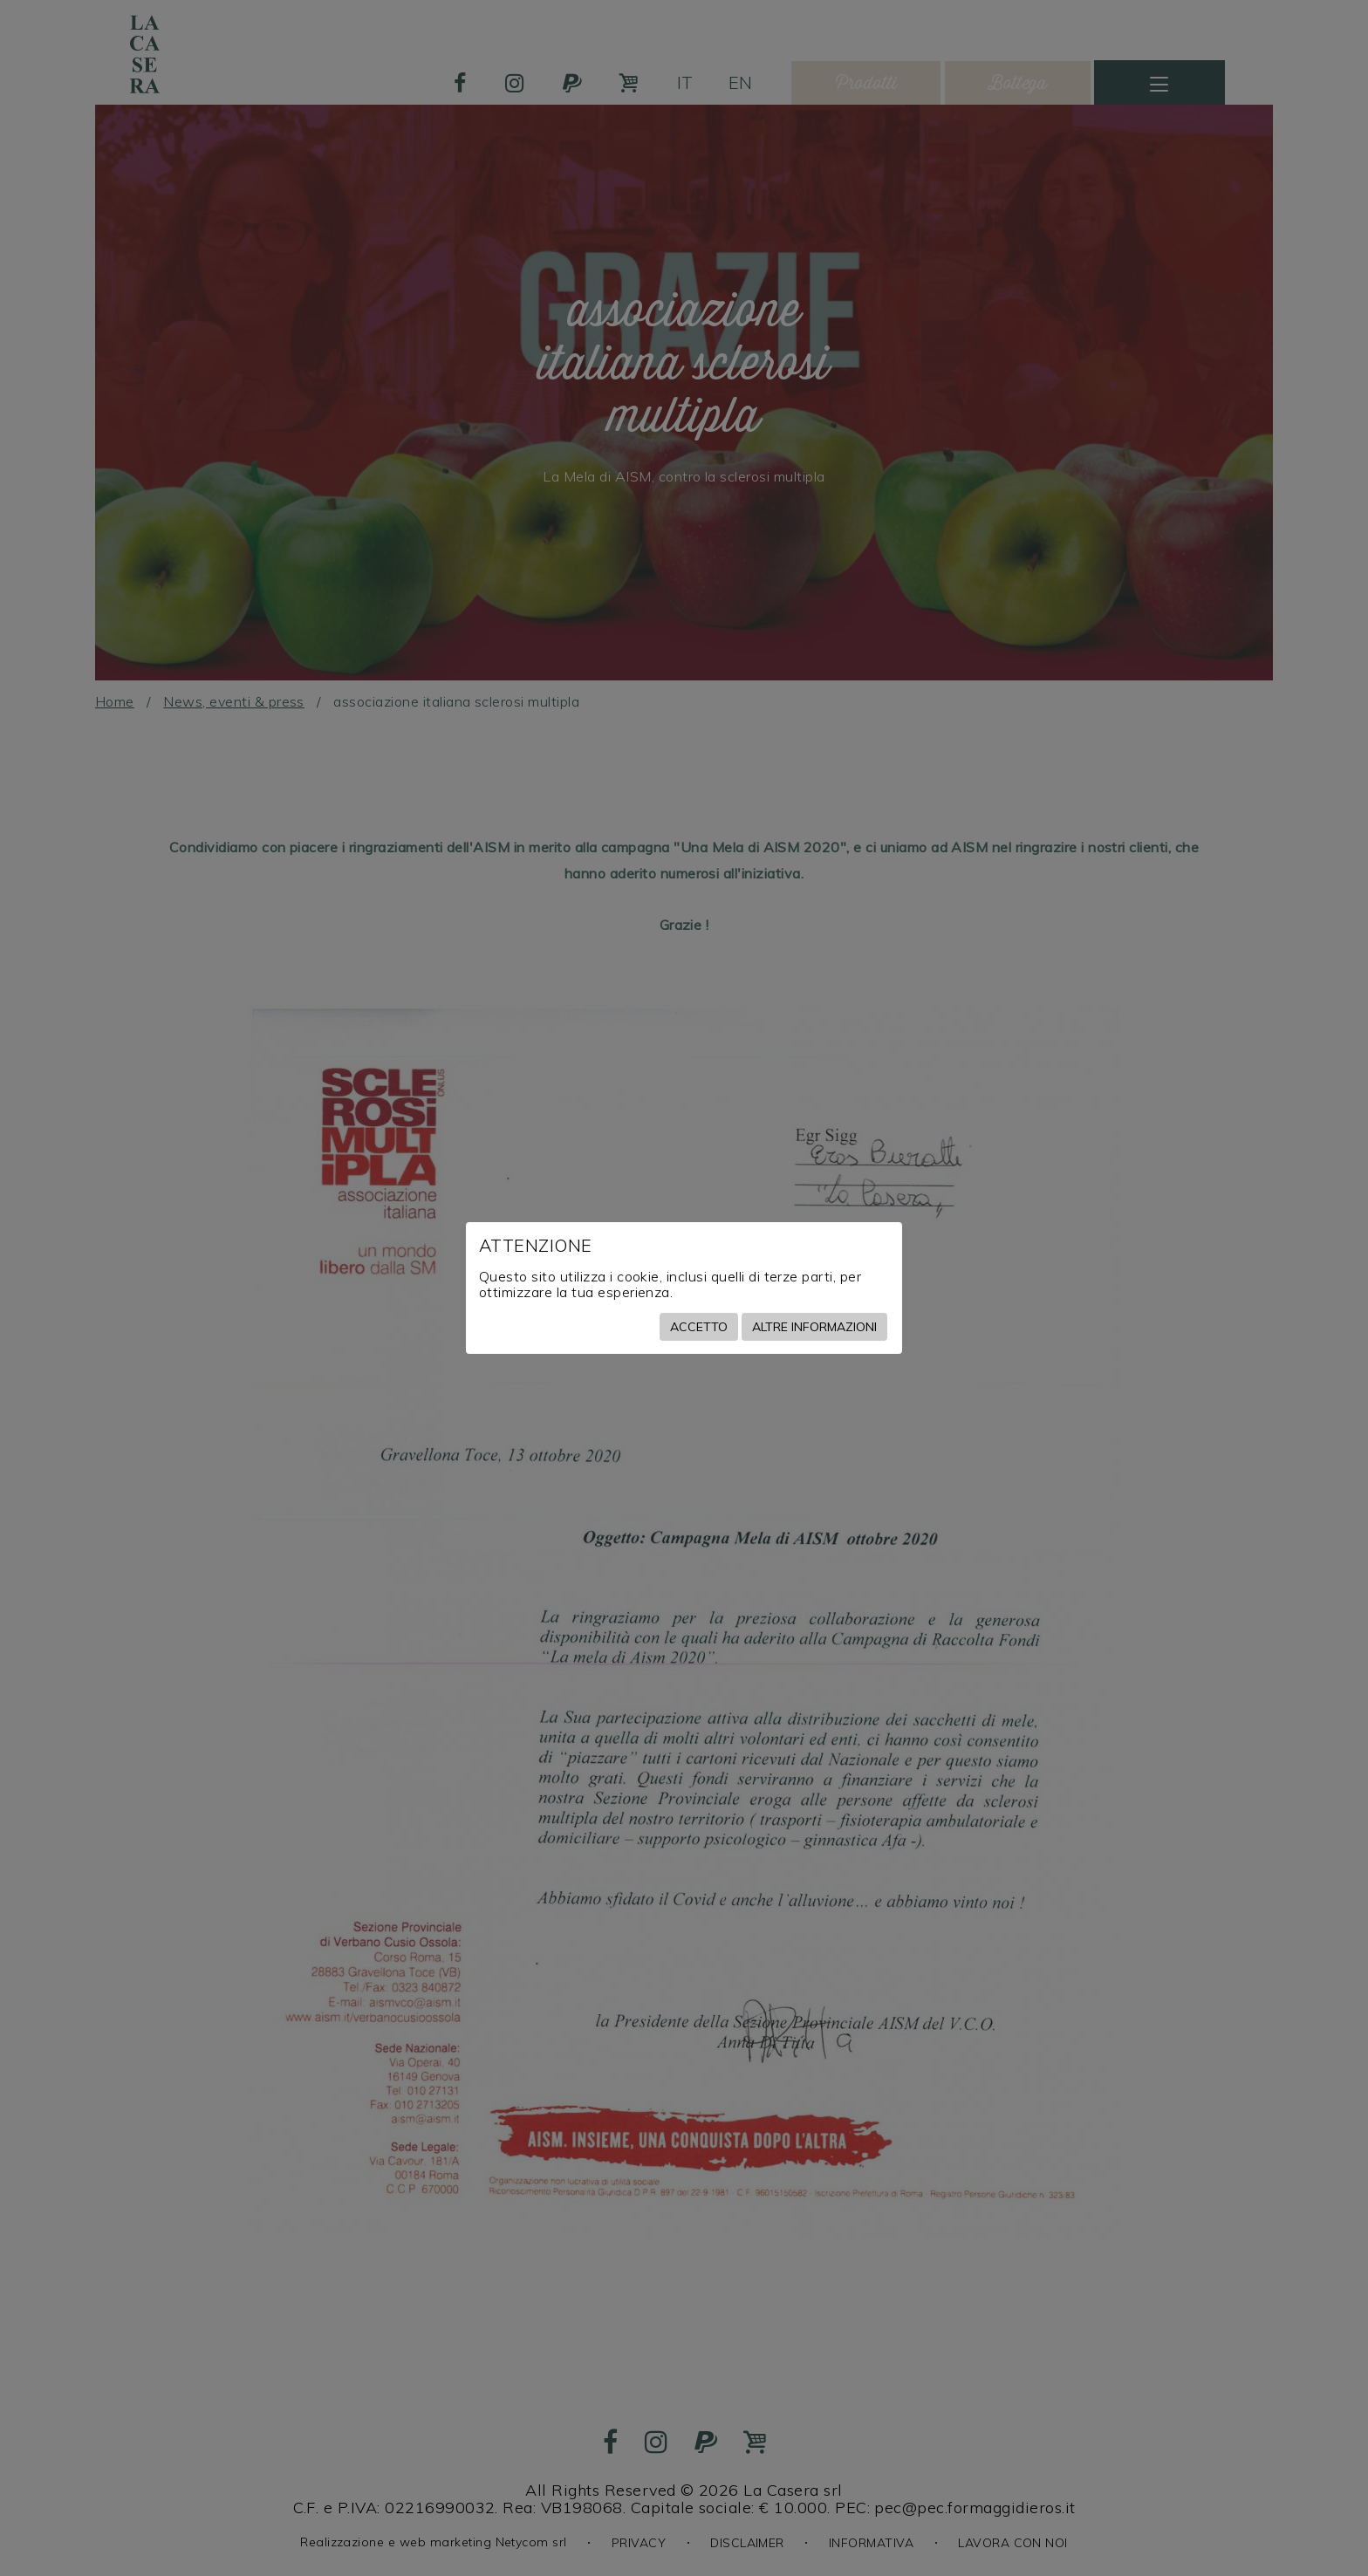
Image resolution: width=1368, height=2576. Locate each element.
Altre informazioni (814, 1327)
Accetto (699, 1327)
